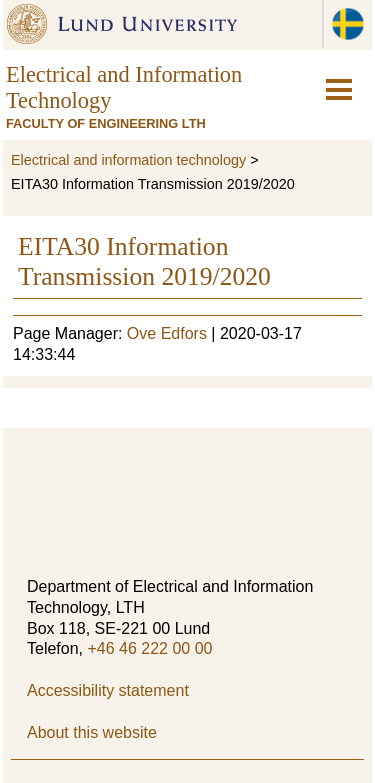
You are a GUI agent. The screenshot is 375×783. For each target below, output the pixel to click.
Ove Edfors (167, 333)
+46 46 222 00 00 (149, 648)
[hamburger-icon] (339, 89)
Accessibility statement (108, 690)
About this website (92, 732)
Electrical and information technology (128, 160)
